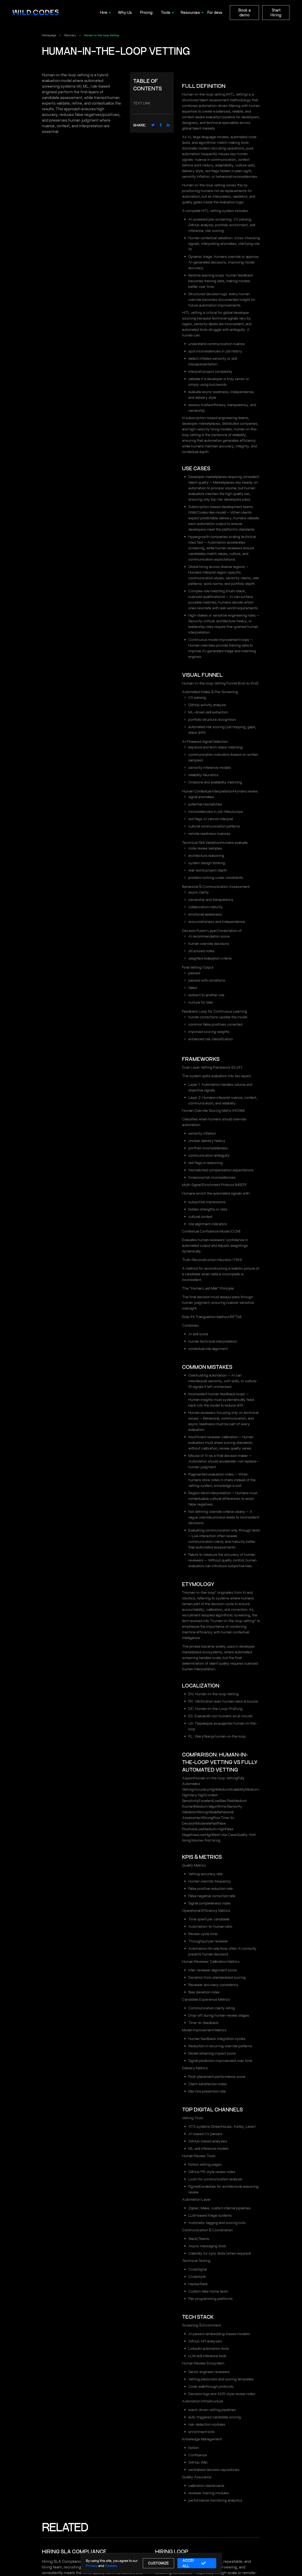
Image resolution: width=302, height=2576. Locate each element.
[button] (158, 2563)
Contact (31, 2526)
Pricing (146, 12)
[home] (36, 13)
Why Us (125, 12)
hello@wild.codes (100, 2510)
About (29, 2510)
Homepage (49, 35)
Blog (28, 2518)
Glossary (70, 35)
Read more (53, 2325)
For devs (214, 12)
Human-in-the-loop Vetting (101, 35)
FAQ (28, 2541)
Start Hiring (276, 12)
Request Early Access (151, 2418)
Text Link (53, 95)
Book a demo (244, 12)
